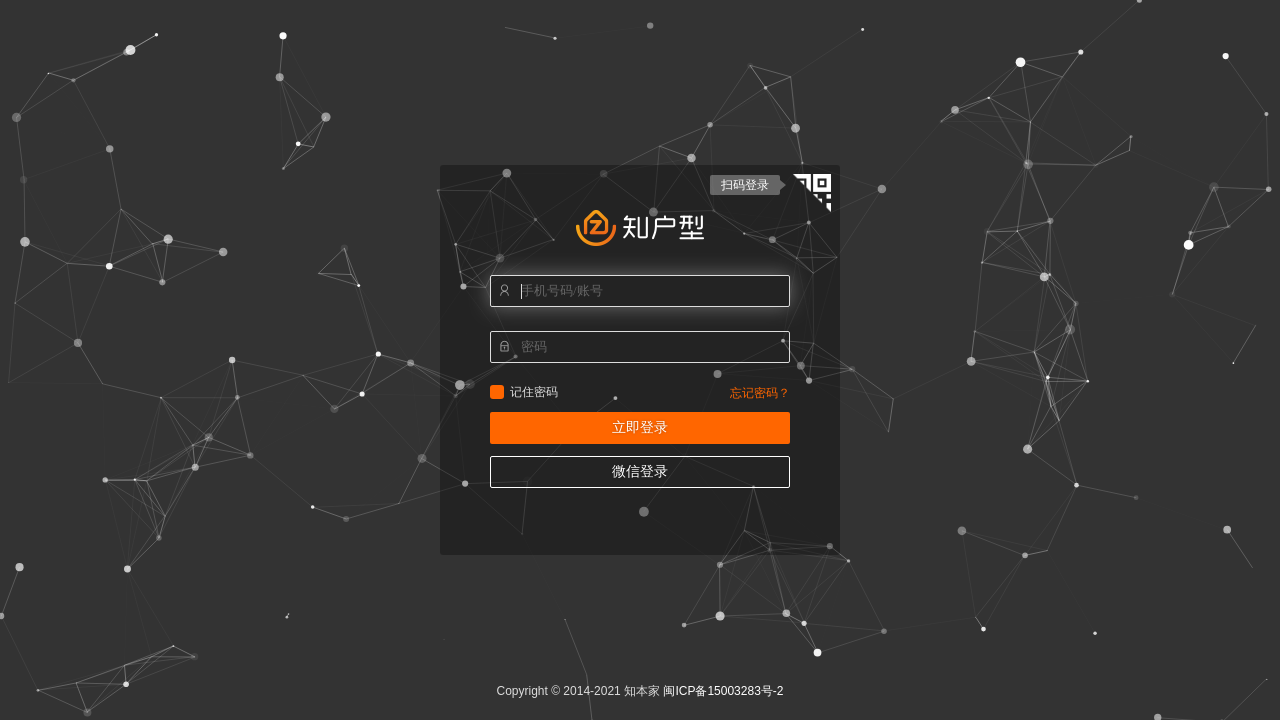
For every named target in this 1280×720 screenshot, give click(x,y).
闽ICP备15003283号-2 (723, 691)
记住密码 (497, 392)
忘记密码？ (760, 393)
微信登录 (640, 471)
